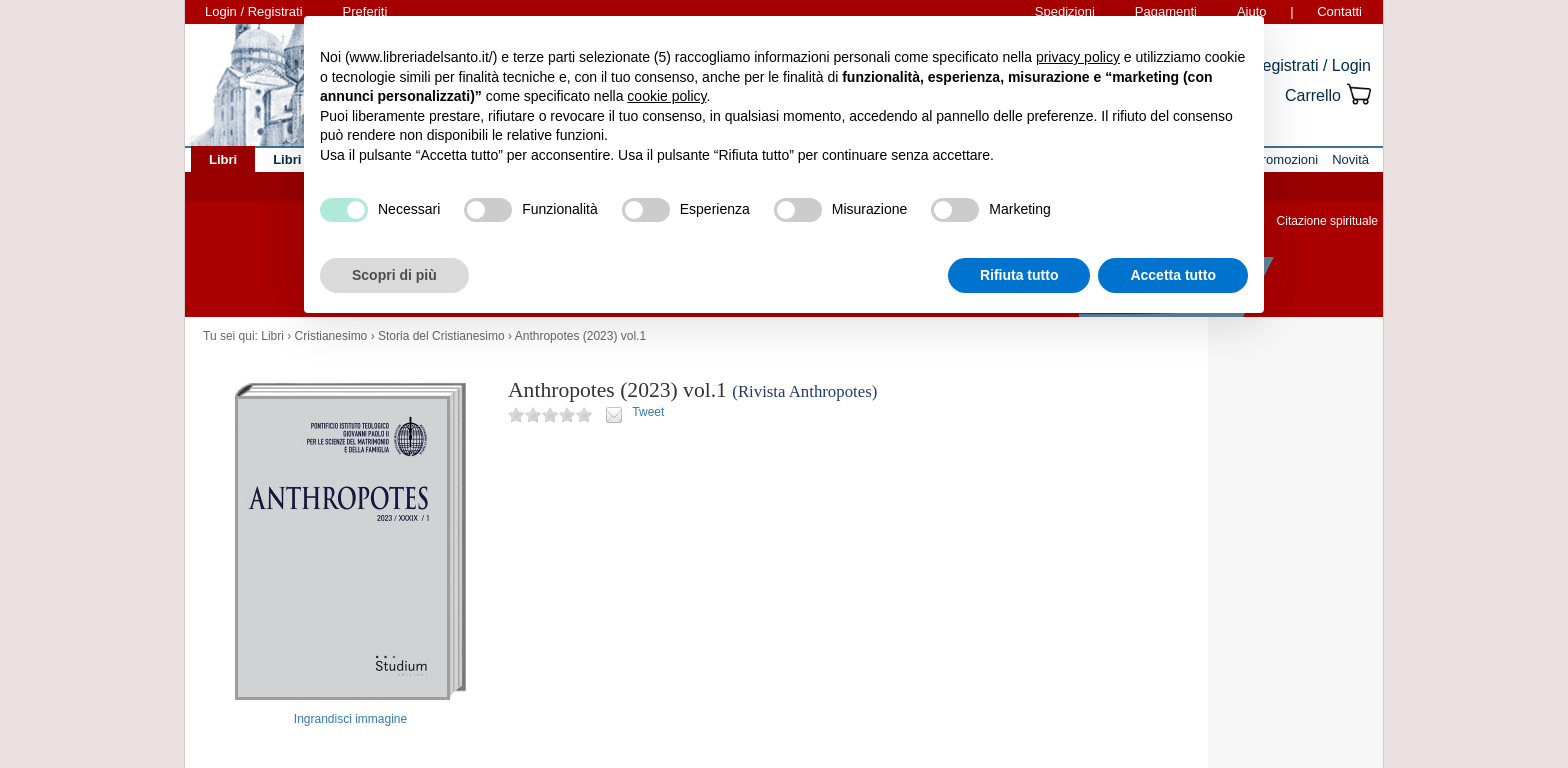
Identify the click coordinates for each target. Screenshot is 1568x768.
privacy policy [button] (1078, 57)
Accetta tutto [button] (1173, 275)
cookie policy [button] (666, 96)
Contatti (1339, 11)
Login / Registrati (254, 11)
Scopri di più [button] (394, 275)
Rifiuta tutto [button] (1019, 275)
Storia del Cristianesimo (441, 336)
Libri (272, 336)
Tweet (648, 412)
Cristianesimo (331, 336)
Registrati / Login (1311, 65)
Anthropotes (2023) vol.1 (580, 336)
